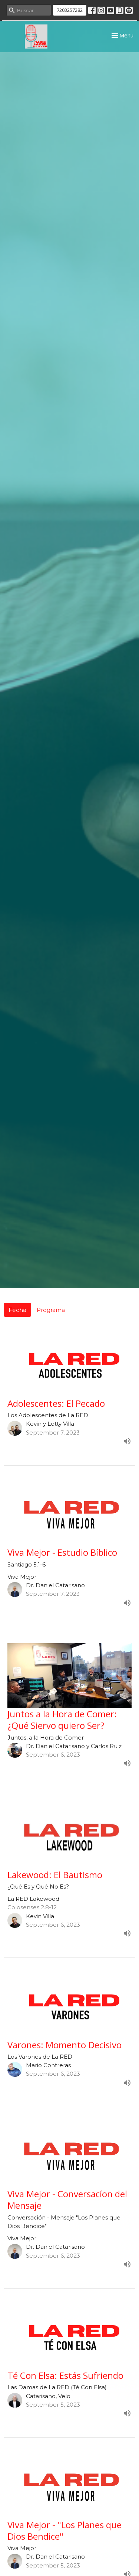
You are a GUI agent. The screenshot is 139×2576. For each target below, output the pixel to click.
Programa (51, 1309)
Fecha (17, 1309)
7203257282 (70, 10)
